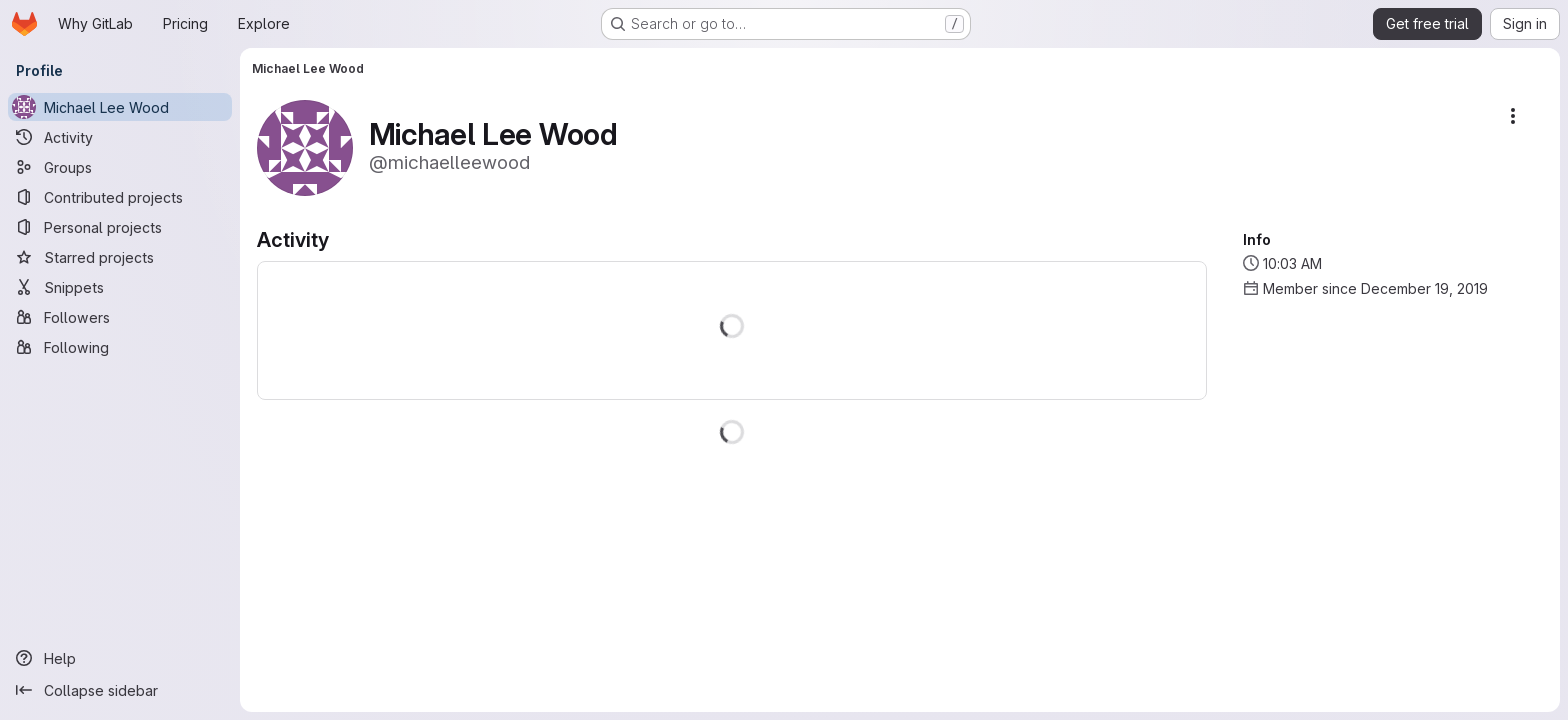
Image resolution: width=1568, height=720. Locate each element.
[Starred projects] (120, 257)
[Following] (120, 347)
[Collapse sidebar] (120, 690)
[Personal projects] (120, 227)
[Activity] (120, 137)
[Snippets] (120, 287)
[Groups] (120, 167)
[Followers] (120, 317)
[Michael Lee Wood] (120, 107)
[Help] (120, 658)
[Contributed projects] (120, 197)
